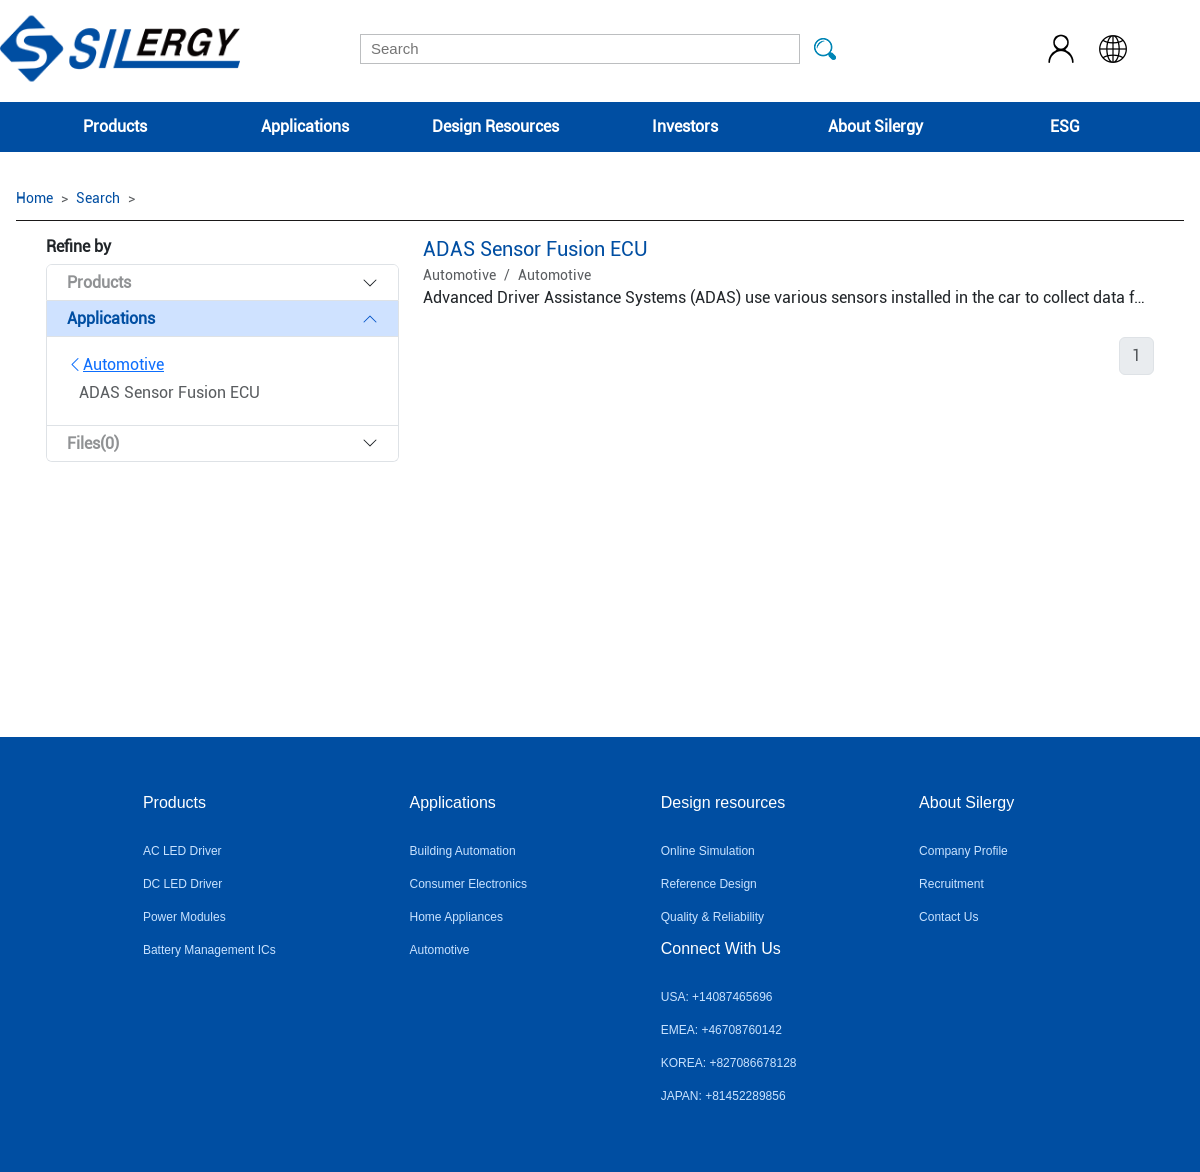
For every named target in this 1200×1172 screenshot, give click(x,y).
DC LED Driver (182, 884)
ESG (1065, 126)
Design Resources (495, 126)
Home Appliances (456, 917)
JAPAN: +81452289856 (723, 1096)
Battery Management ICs (209, 950)
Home (34, 198)
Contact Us (948, 917)
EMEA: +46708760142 (721, 1030)
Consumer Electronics (468, 884)
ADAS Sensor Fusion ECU (535, 249)
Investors (685, 126)
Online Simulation (708, 851)
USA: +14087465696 (717, 997)
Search (98, 198)
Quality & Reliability (712, 917)
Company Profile (963, 851)
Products (115, 126)
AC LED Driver (182, 851)
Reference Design (709, 884)
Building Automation (463, 851)
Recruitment (951, 884)
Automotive (115, 364)
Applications (305, 126)
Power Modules (184, 917)
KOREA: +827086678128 (729, 1063)
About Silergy (875, 126)
